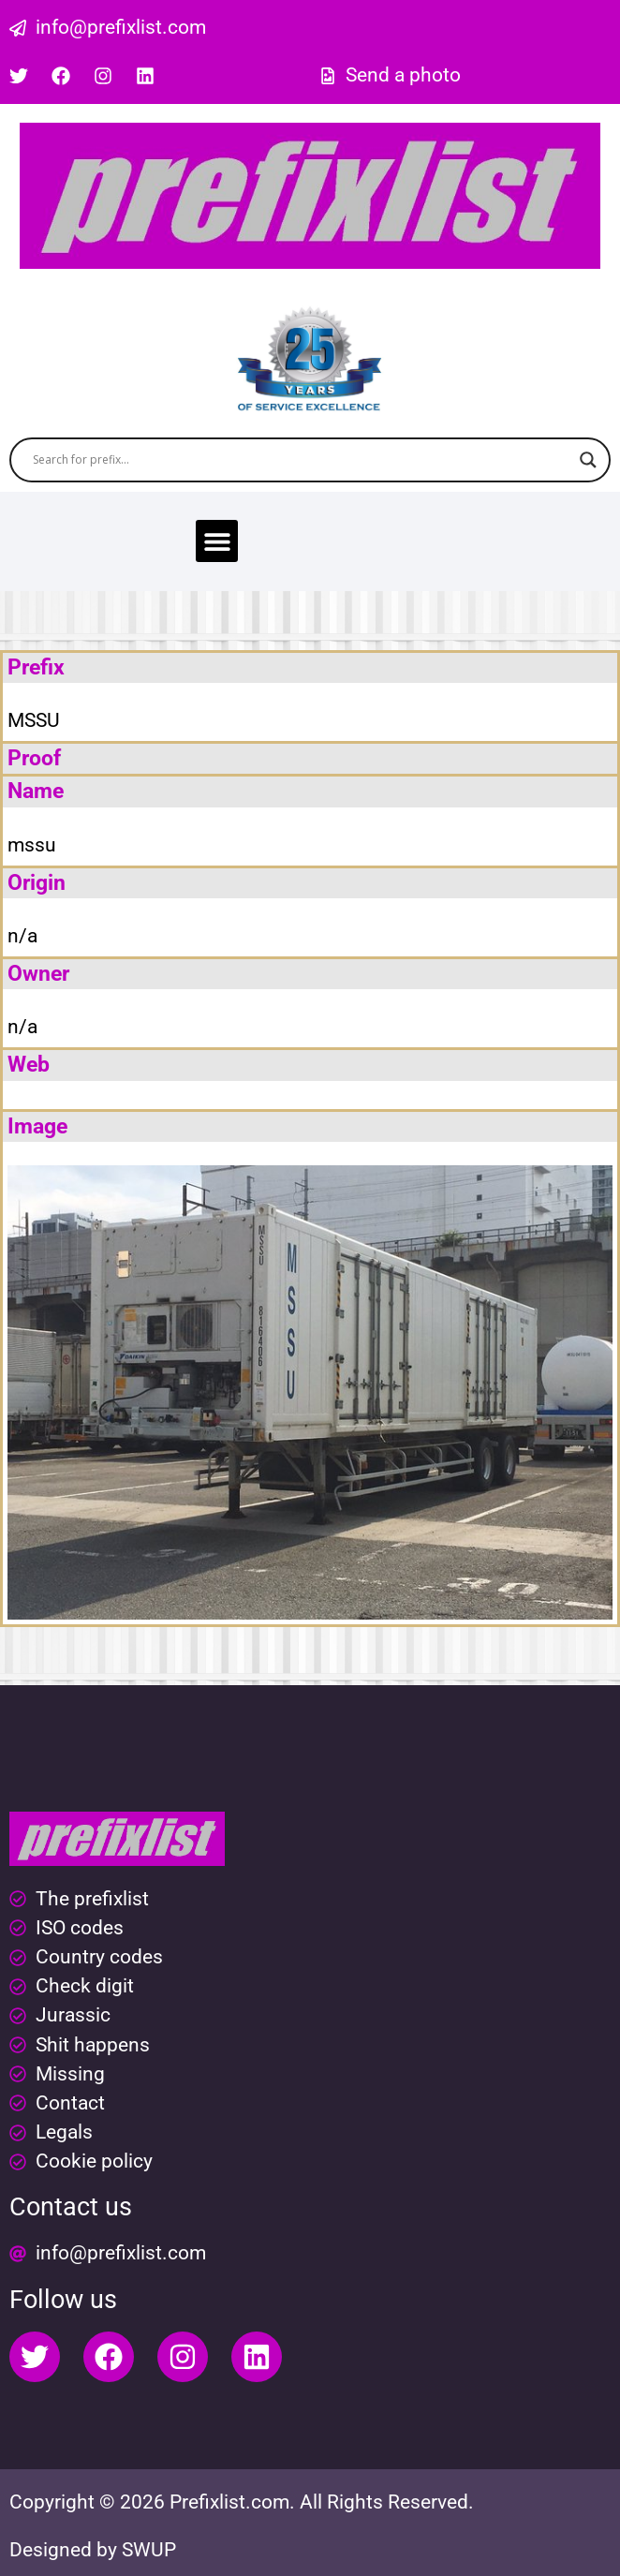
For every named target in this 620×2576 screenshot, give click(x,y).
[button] (217, 541)
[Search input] (301, 460)
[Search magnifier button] (588, 460)
